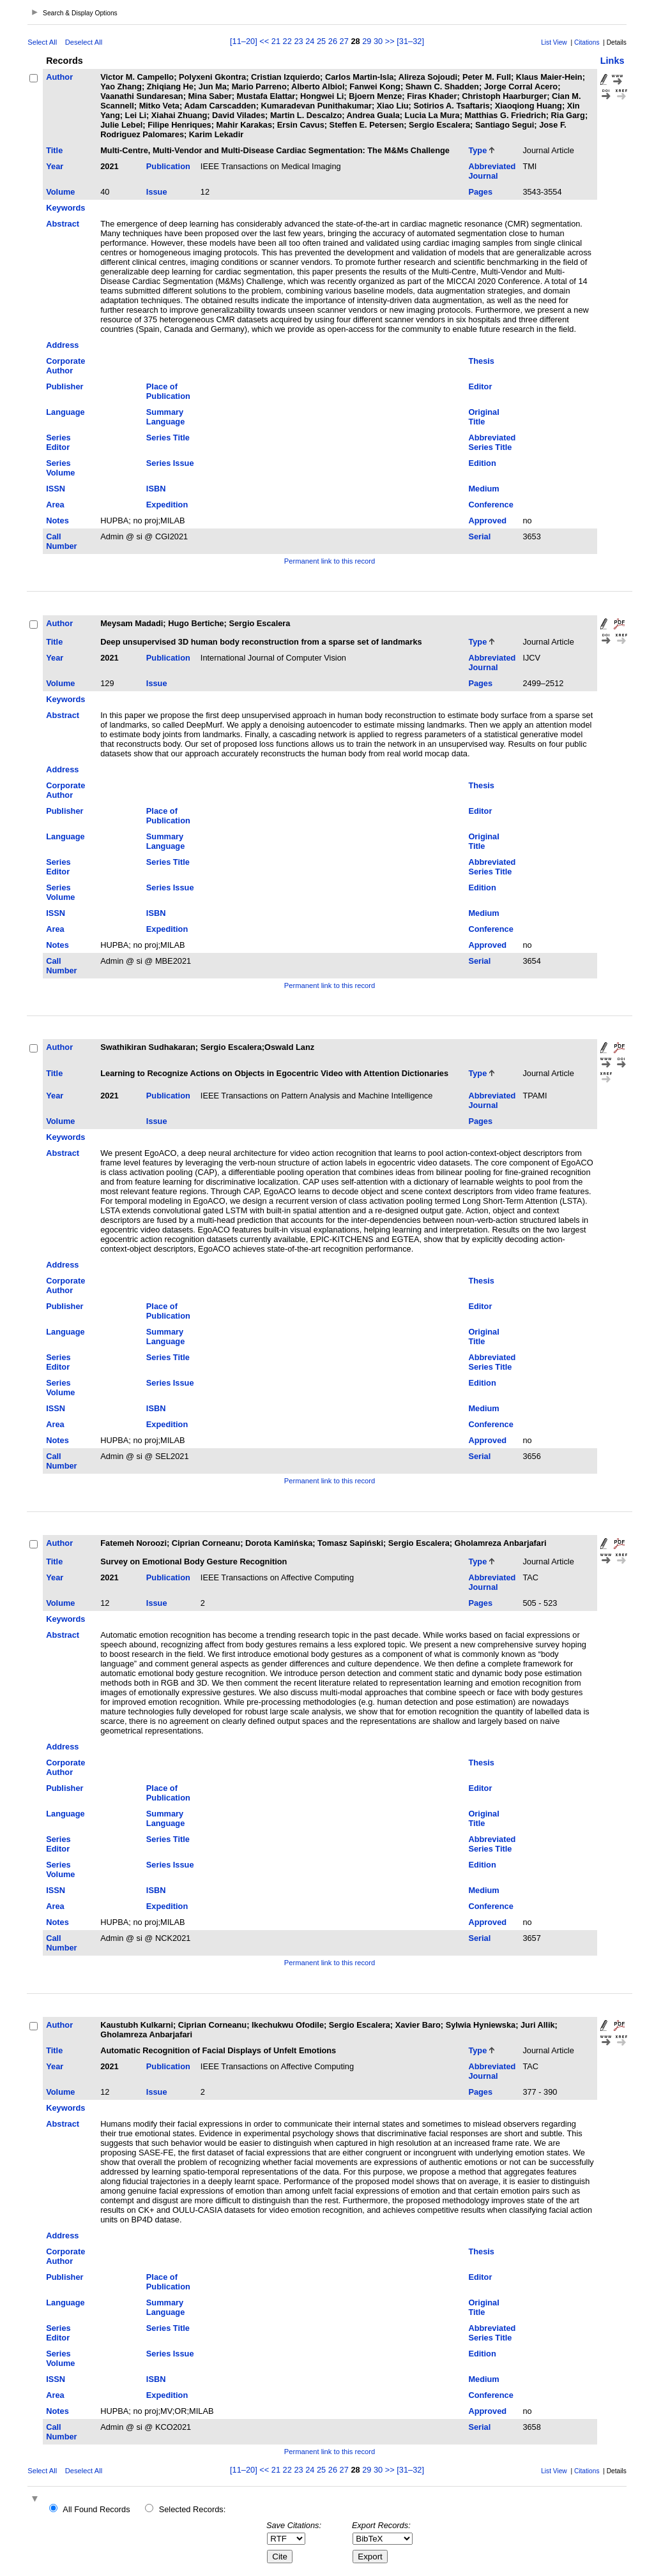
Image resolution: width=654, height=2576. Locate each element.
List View (554, 42)
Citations (587, 42)
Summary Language (165, 416)
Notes (57, 520)
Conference (490, 504)
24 (309, 41)
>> (390, 41)
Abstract (62, 223)
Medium (483, 488)
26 (332, 41)
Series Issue (170, 463)
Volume (60, 192)
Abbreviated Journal (491, 171)
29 (366, 41)
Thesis (481, 361)
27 (344, 41)
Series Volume (60, 467)
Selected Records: (192, 2509)
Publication (168, 166)
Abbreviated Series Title (491, 442)
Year (54, 166)
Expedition (167, 504)
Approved (487, 520)
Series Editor (58, 442)
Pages (480, 192)
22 (287, 41)
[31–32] (410, 41)
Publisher (64, 386)
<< (264, 41)
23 (298, 41)
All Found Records (96, 2509)
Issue (156, 192)
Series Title (168, 437)
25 (321, 41)
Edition (482, 463)
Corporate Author (65, 365)
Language (65, 412)
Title (54, 150)
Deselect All (83, 42)
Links (612, 61)
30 (378, 41)
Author (59, 77)
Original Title (483, 416)
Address (62, 345)
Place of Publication (168, 391)
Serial (479, 536)
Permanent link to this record (329, 561)
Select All (42, 42)
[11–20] (244, 41)
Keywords (65, 208)
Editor (480, 386)
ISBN (156, 488)
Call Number (61, 541)
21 (275, 41)
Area (55, 504)
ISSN (55, 488)
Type (477, 150)
